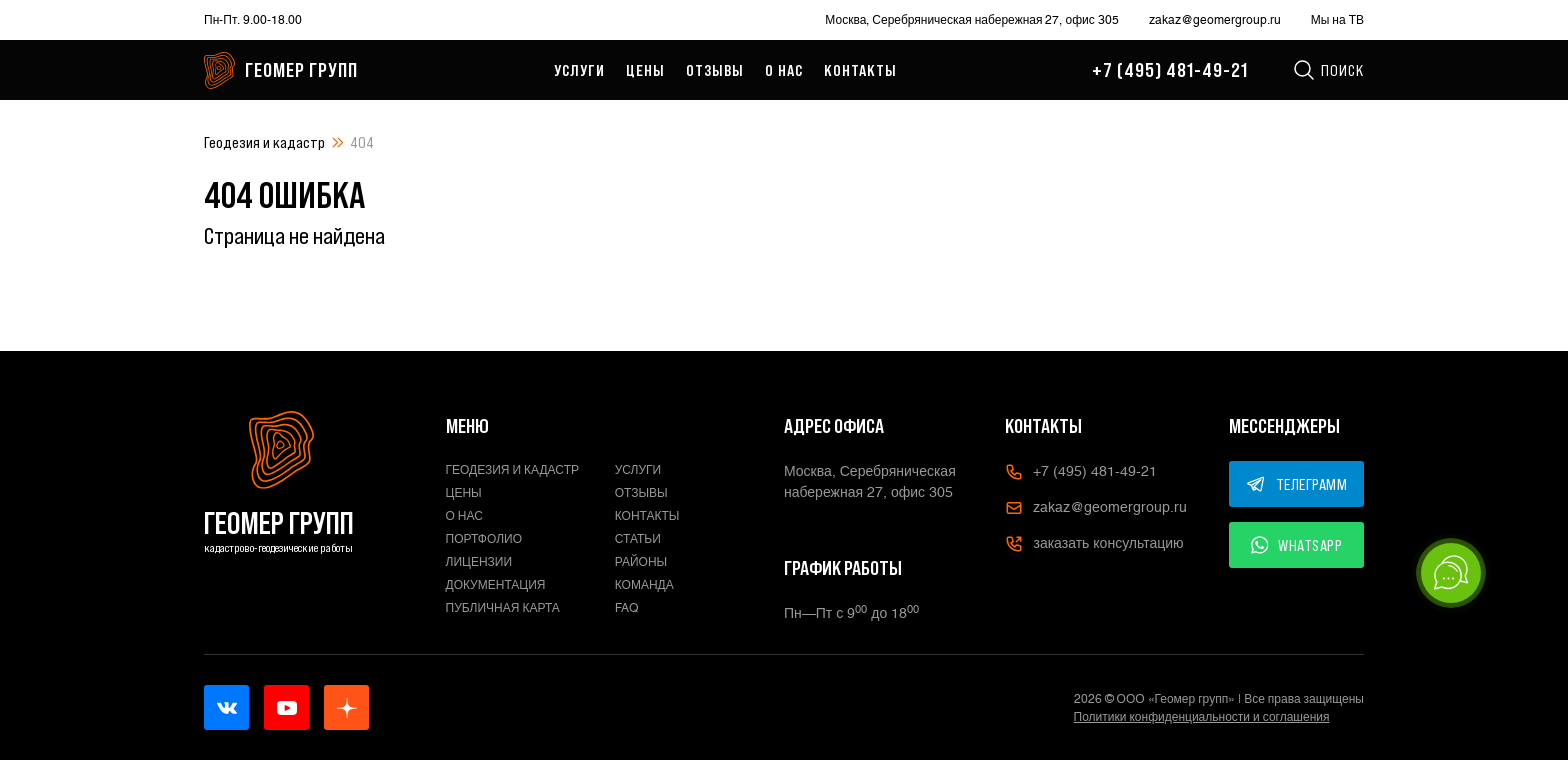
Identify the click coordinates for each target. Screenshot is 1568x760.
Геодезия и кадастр (264, 142)
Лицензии (479, 562)
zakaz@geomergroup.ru (1215, 20)
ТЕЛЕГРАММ (1297, 484)
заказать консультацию (1094, 544)
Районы (641, 562)
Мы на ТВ (1337, 20)
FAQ (627, 608)
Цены (645, 70)
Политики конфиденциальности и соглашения (1202, 717)
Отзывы (715, 70)
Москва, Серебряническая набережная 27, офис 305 (971, 20)
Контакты (860, 70)
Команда (644, 585)
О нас (784, 70)
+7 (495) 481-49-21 (1170, 70)
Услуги (579, 70)
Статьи (638, 539)
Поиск (1328, 70)
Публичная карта (503, 608)
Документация (496, 585)
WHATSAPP (1297, 545)
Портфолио (484, 539)
